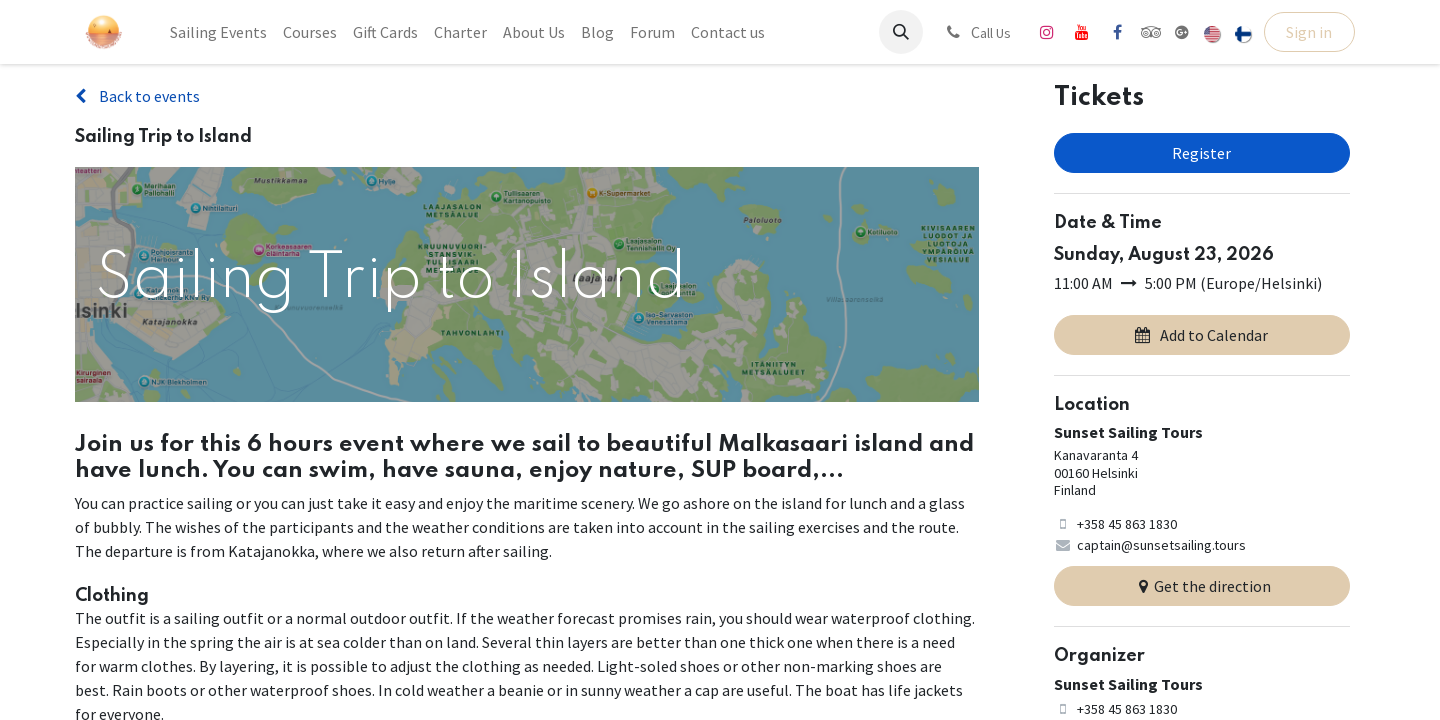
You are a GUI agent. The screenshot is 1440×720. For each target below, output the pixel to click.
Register (1201, 153)
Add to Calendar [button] (1201, 335)
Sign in (1309, 32)
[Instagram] (1047, 32)
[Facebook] (1117, 32)
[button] (901, 32)
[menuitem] (218, 32)
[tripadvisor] (1151, 32)
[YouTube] (1082, 32)
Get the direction (1202, 586)
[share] (1182, 32)
